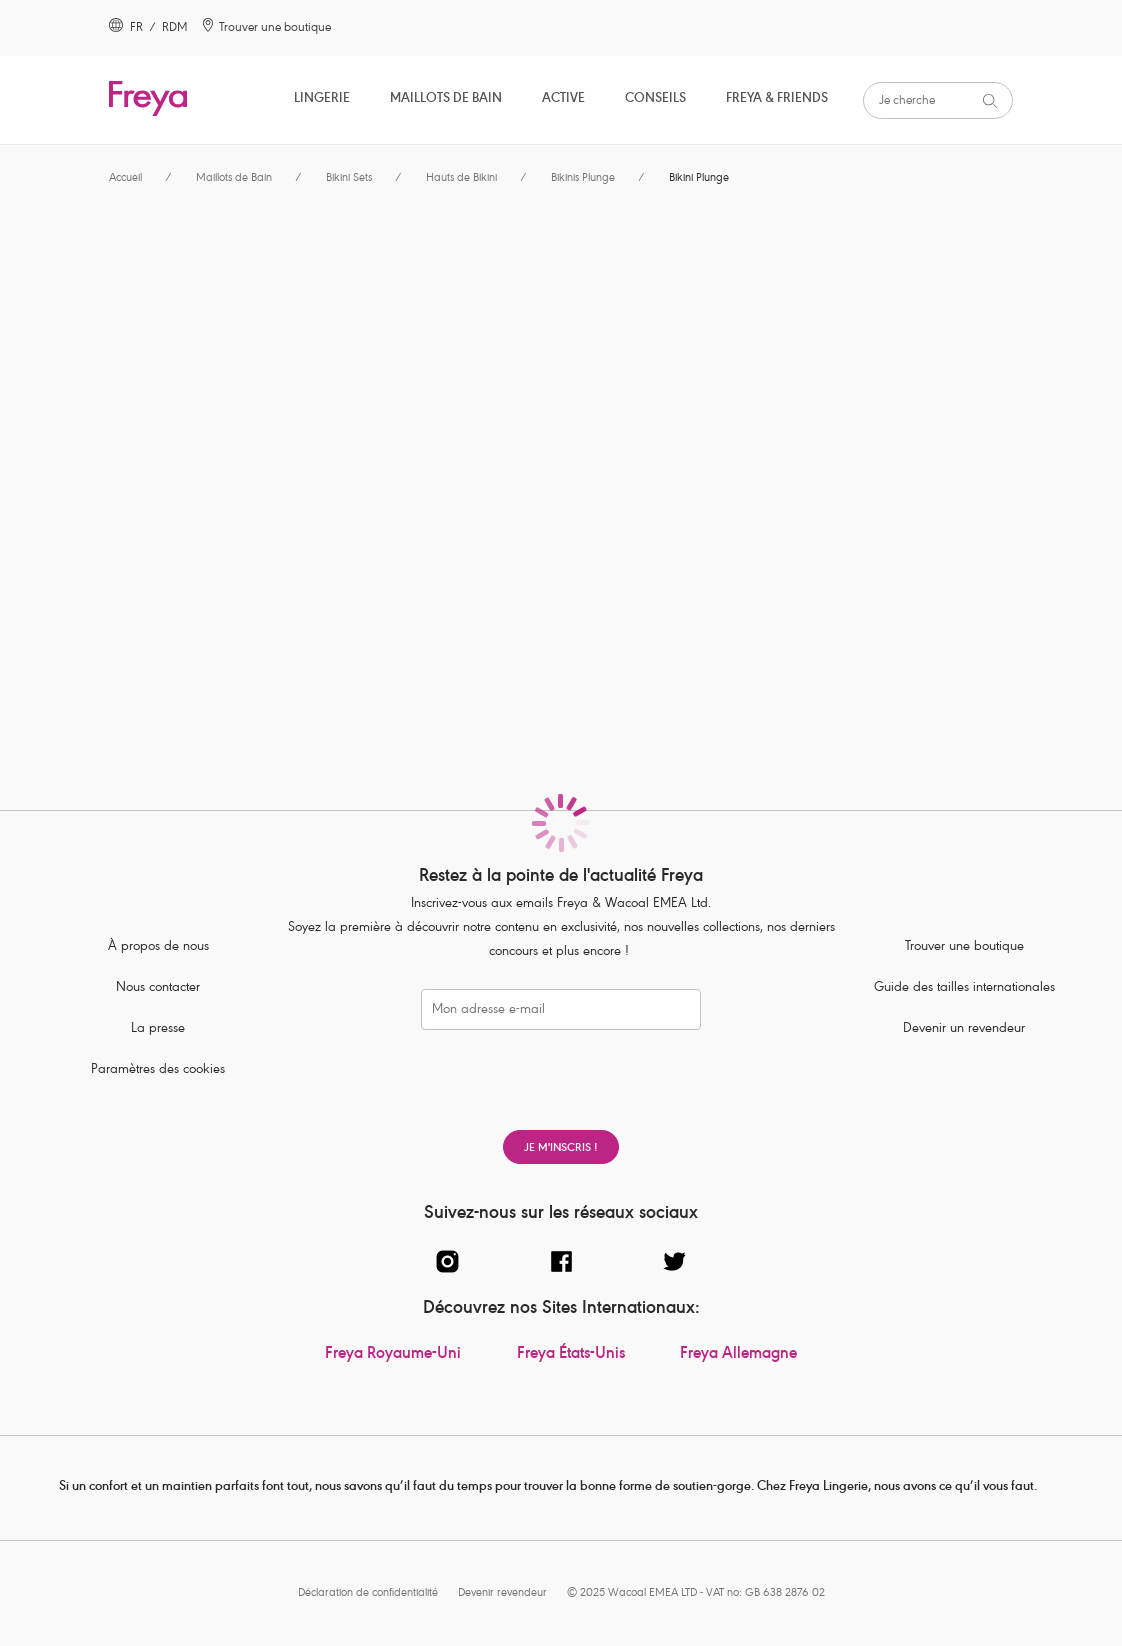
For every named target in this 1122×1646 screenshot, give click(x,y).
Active (563, 99)
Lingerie (322, 99)
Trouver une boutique (964, 947)
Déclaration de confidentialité (368, 1593)
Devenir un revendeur (964, 1029)
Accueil (125, 178)
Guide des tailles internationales (964, 988)
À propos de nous (158, 947)
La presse (158, 1029)
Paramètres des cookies (158, 1070)
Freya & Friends (777, 99)
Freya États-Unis (571, 1355)
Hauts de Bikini (461, 178)
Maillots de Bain (446, 99)
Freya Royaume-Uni (393, 1355)
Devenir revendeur (502, 1593)
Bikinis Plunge (583, 178)
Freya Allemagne (738, 1355)
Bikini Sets (349, 178)
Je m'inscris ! (561, 1148)
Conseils (655, 99)
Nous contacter (158, 988)
